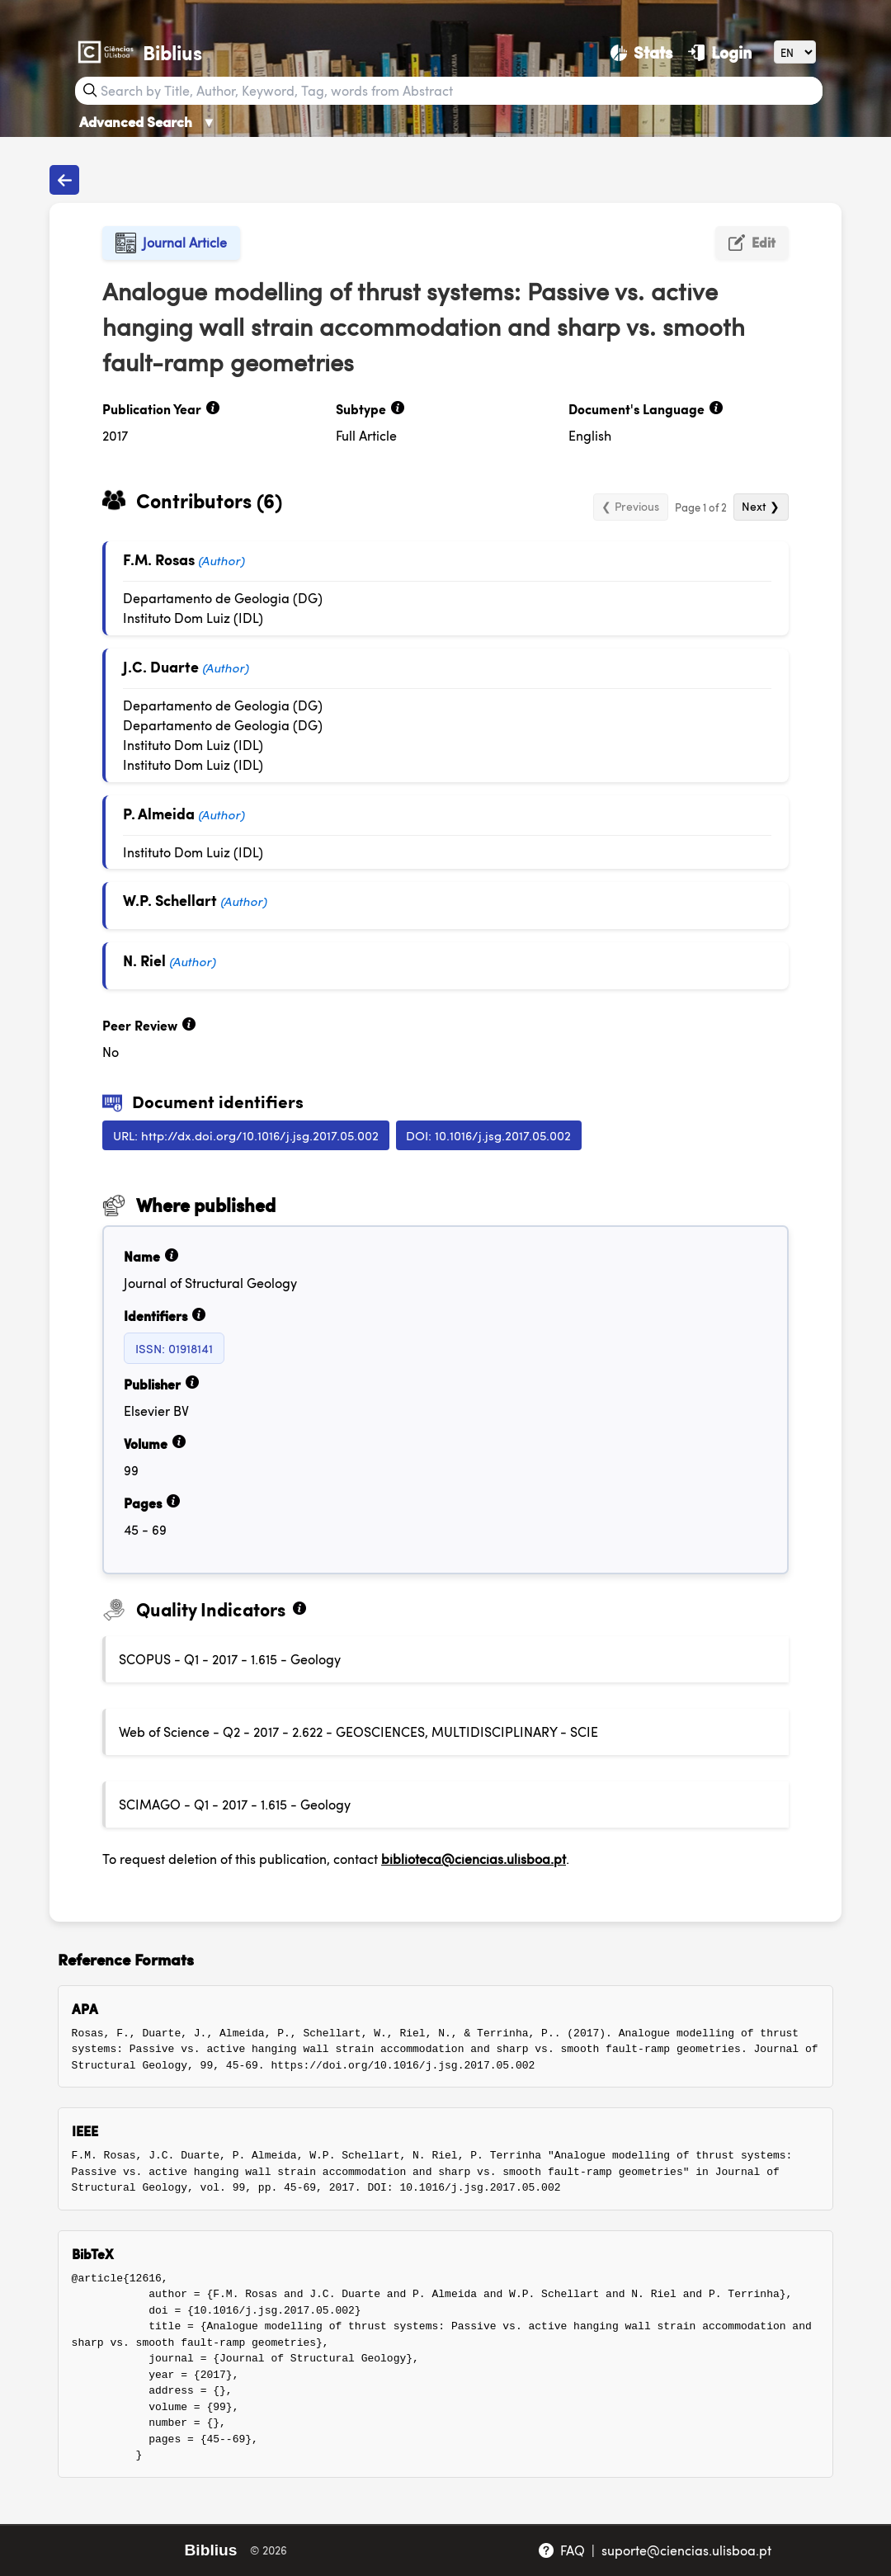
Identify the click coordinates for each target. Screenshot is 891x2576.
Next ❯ (761, 506)
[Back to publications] (64, 180)
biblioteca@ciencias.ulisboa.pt (473, 1858)
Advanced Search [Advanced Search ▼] (147, 121)
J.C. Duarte (161, 666)
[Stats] (641, 52)
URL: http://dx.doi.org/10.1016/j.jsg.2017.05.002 (246, 1135)
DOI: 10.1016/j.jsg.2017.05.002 (488, 1135)
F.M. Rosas (159, 559)
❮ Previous (630, 506)
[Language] (795, 51)
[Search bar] (460, 91)
